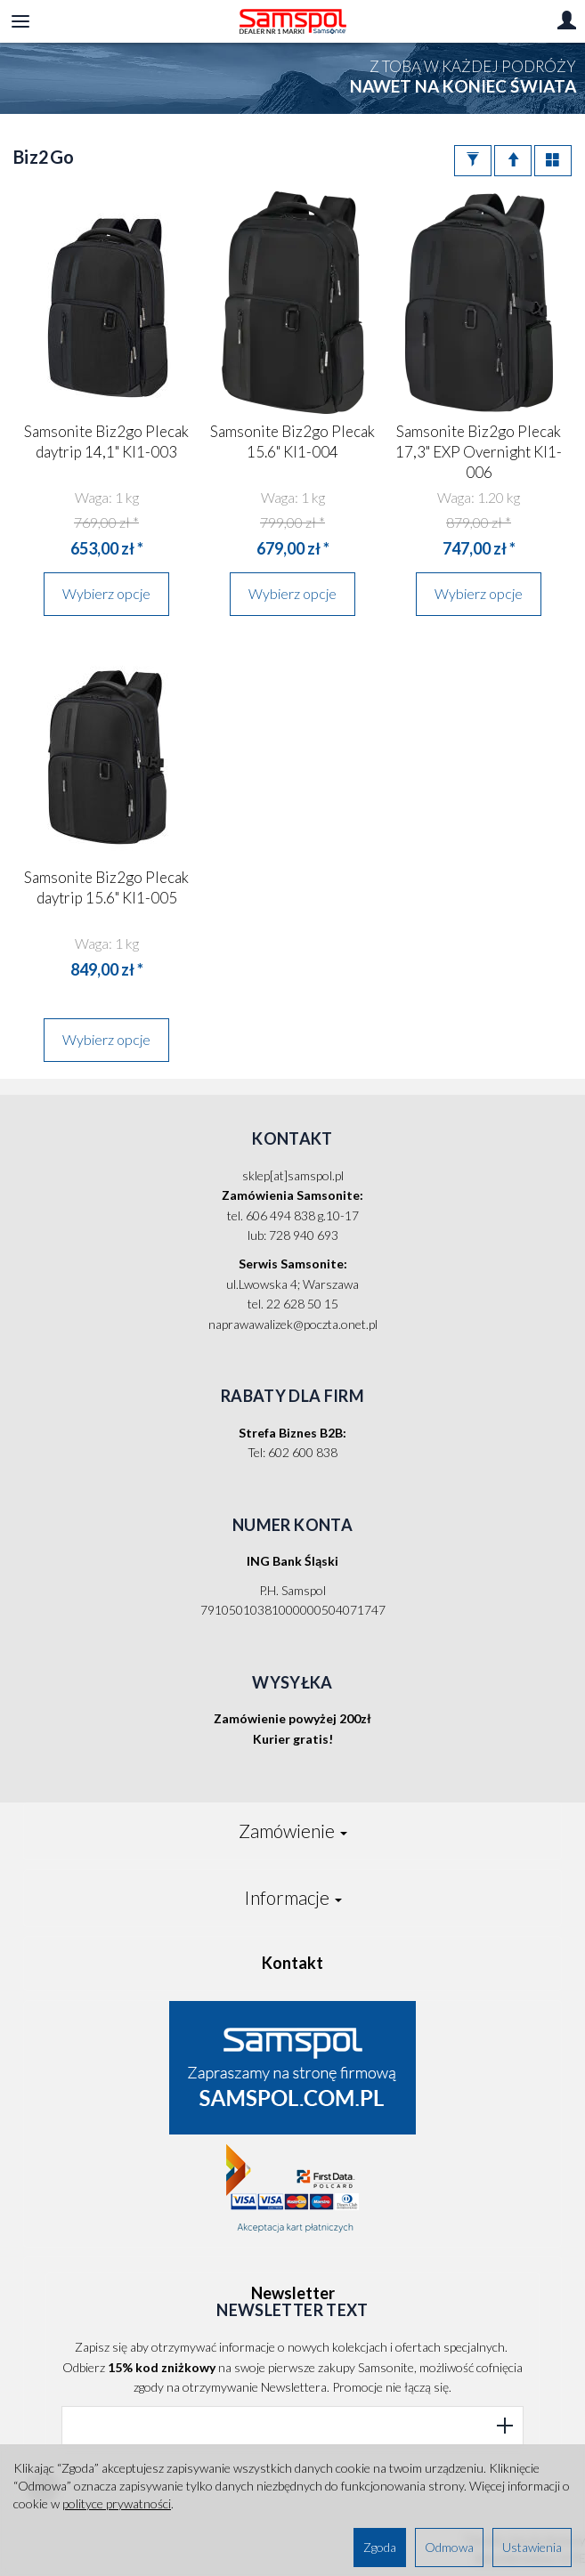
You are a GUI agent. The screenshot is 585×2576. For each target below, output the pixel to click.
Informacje (293, 1897)
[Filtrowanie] (473, 160)
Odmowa (449, 2547)
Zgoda (379, 2547)
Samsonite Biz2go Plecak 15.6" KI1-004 (292, 441)
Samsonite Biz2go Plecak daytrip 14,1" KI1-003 (106, 441)
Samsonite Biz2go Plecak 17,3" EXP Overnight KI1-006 (478, 452)
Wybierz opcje (106, 593)
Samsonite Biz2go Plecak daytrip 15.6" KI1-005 (106, 887)
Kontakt (292, 1963)
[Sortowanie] (513, 160)
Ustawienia (532, 2547)
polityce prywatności (116, 2503)
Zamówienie (293, 1830)
